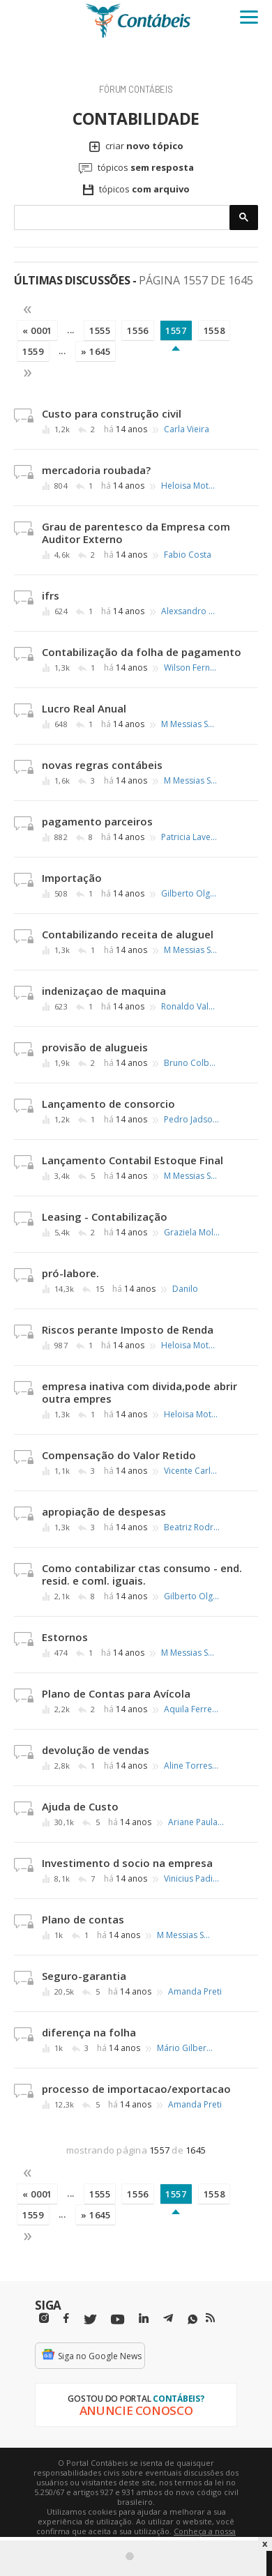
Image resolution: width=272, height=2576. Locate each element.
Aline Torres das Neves (192, 1766)
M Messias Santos (189, 724)
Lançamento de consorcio (108, 1104)
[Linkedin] (144, 2318)
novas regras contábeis (102, 765)
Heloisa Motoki (189, 486)
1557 (176, 330)
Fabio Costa (187, 555)
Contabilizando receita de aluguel (127, 934)
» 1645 (96, 351)
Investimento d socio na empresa (127, 1863)
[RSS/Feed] (210, 2318)
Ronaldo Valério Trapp (189, 1007)
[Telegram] (168, 2320)
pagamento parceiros (97, 821)
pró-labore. (70, 1273)
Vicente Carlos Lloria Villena (192, 1471)
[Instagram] (44, 2318)
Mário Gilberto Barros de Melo (185, 2048)
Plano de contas (83, 1919)
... (71, 329)
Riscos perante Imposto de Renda (127, 1329)
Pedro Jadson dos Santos (192, 1120)
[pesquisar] (122, 217)
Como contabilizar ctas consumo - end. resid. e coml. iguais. (142, 1574)
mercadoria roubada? (96, 470)
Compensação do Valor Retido (119, 1455)
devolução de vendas (95, 1750)
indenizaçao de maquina (104, 991)
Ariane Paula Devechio (196, 1822)
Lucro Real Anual (84, 708)
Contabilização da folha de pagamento (141, 652)
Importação (72, 878)
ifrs (50, 595)
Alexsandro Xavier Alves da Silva (189, 611)
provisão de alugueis (95, 1047)
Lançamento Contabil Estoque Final (132, 1160)
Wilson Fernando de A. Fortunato (192, 668)
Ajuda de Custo (80, 1806)
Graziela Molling (192, 1232)
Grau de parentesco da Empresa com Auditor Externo (136, 532)
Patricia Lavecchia (189, 837)
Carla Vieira (186, 429)
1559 (33, 351)
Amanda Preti (195, 1992)
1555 (100, 330)
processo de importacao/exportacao (136, 2089)
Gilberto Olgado (189, 894)
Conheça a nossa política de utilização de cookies (156, 2536)
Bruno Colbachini (192, 1063)
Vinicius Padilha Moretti (192, 1879)
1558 (214, 330)
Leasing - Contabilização (104, 1217)
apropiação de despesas (104, 1511)
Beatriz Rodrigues (192, 1527)
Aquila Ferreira (192, 1709)
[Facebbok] (66, 2318)
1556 (138, 330)
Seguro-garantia (84, 1976)
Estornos (65, 1637)
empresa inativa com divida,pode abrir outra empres (139, 1392)
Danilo (185, 1289)
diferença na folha (89, 2032)
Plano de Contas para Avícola (116, 1693)
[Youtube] (117, 2319)
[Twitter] (90, 2319)
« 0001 (37, 330)
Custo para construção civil (111, 413)
